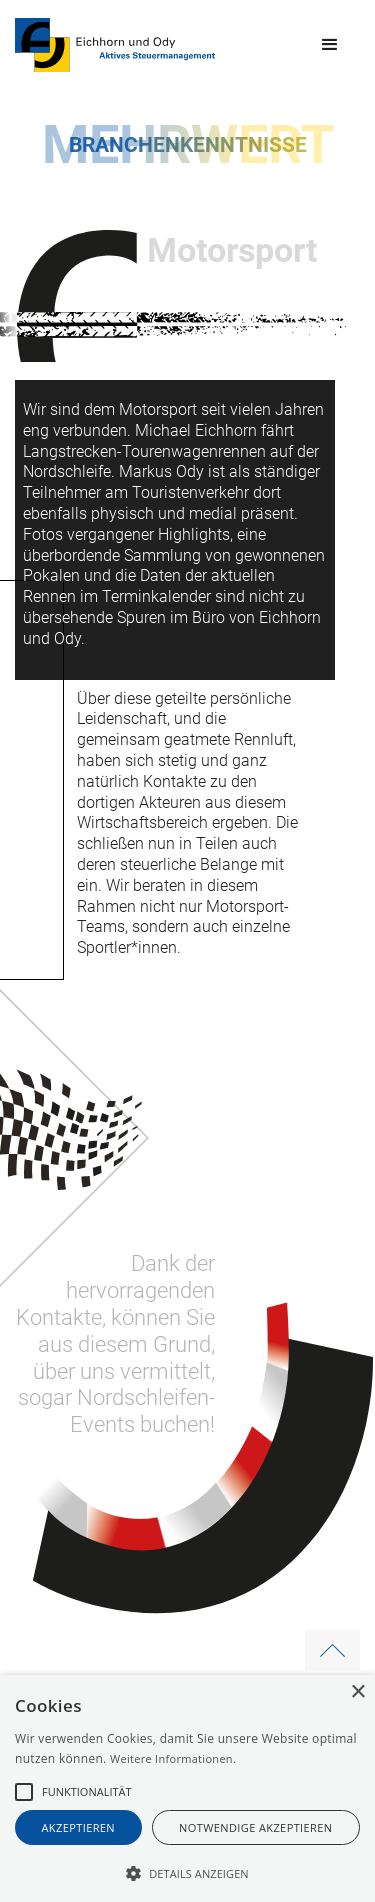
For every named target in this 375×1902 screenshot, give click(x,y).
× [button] (357, 1692)
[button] (330, 45)
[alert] (187, 1788)
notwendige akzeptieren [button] (255, 1827)
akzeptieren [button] (79, 1827)
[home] (115, 45)
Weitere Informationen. (173, 1758)
